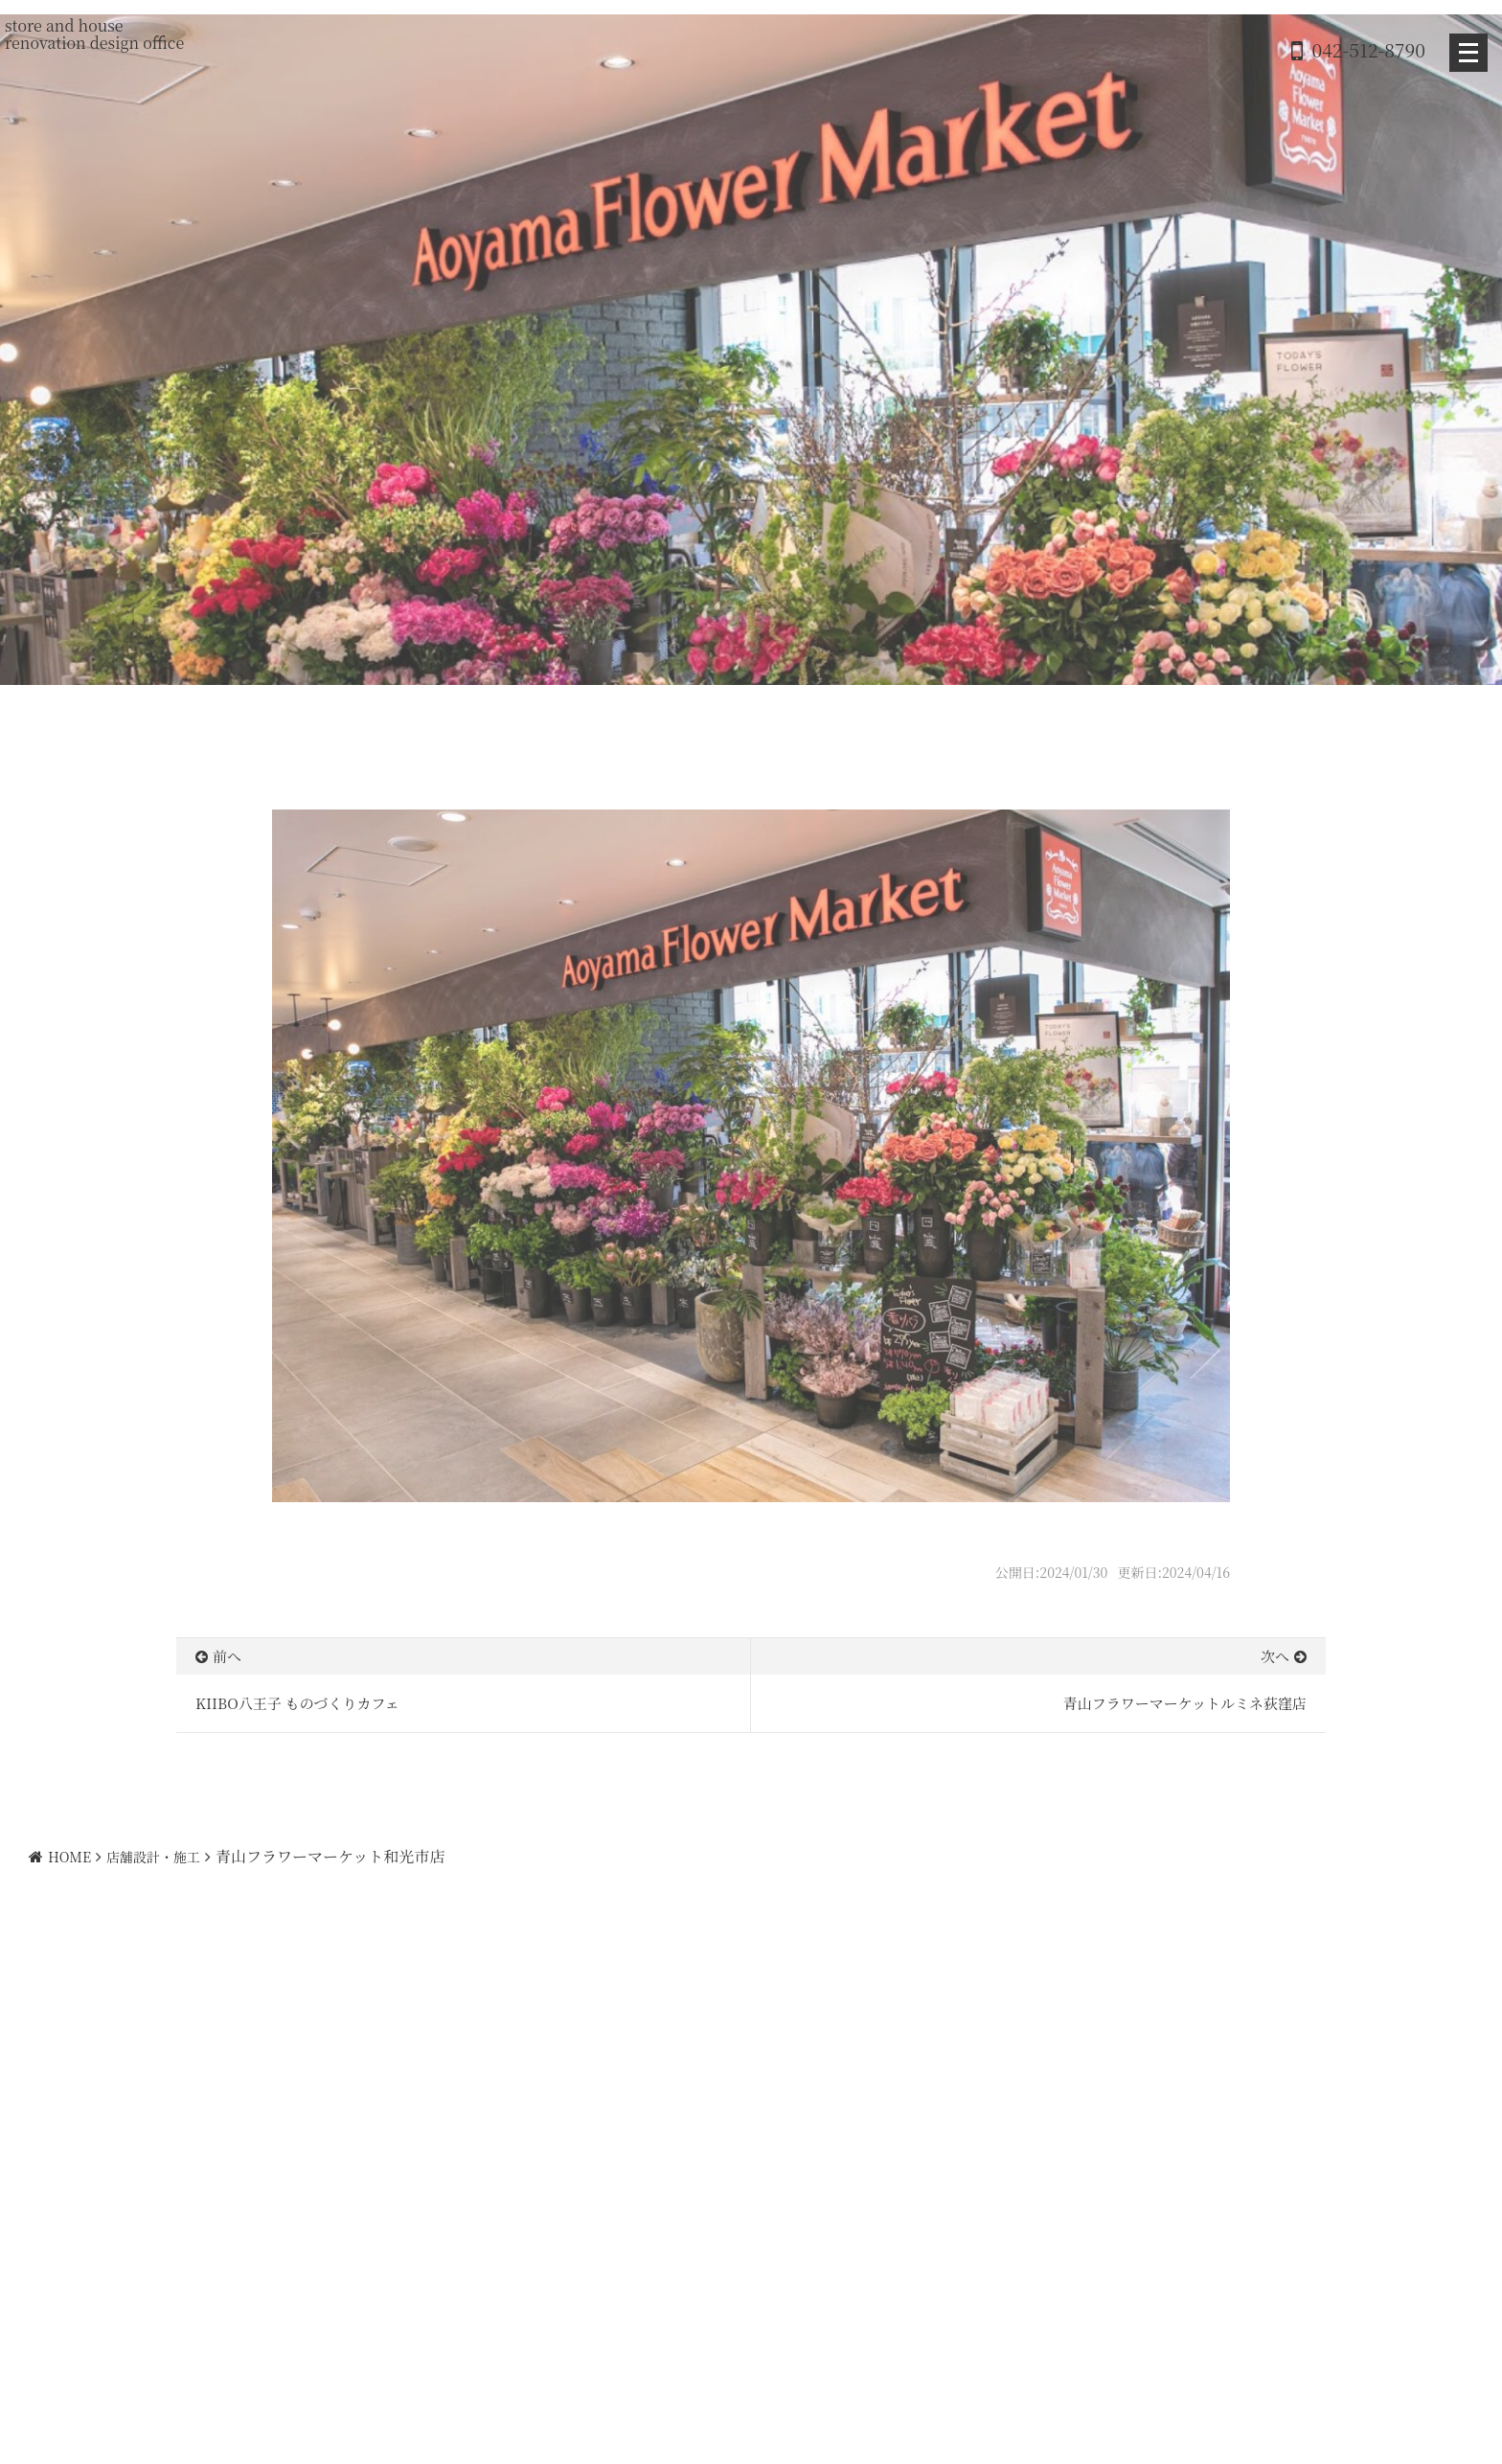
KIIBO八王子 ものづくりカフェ (297, 1703)
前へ (227, 1656)
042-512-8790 (1368, 49)
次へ (1275, 1656)
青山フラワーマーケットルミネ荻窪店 (1185, 1703)
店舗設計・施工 (153, 1856)
